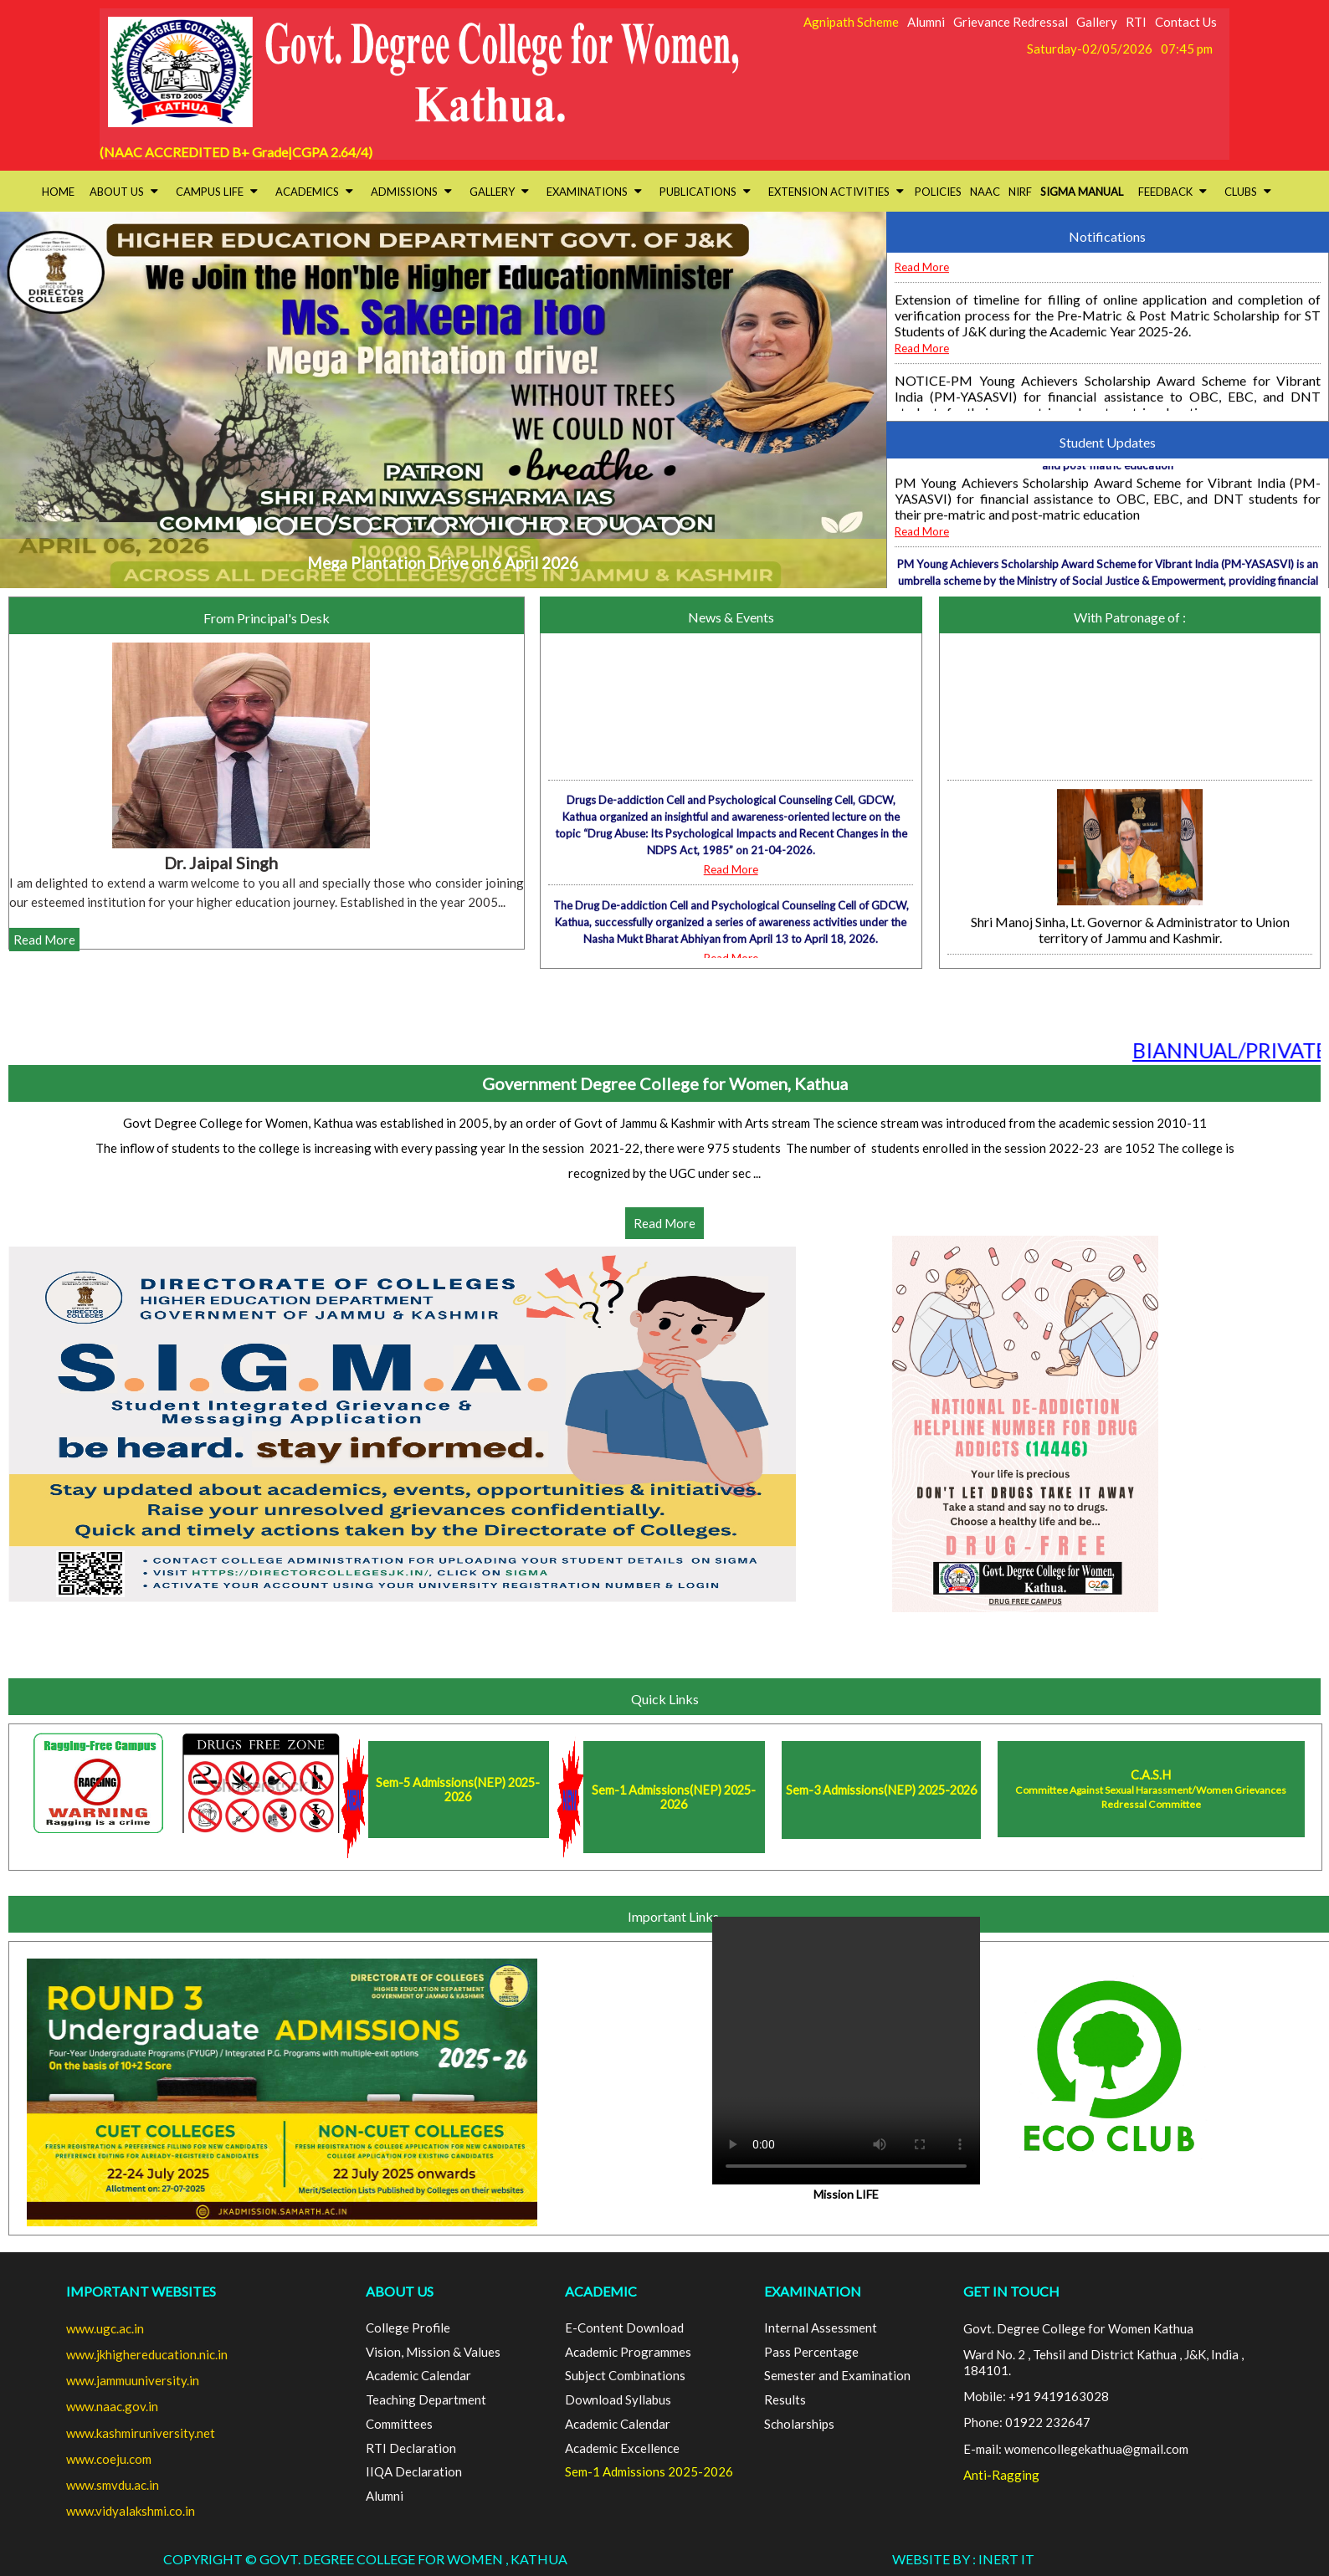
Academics (314, 191)
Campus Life (217, 191)
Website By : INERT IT (963, 2559)
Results (785, 2399)
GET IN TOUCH (1011, 2291)
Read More (922, 306)
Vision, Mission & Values (433, 2351)
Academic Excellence (622, 2448)
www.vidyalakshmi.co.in (130, 2510)
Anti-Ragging (1001, 2474)
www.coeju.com (108, 2458)
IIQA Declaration (414, 2471)
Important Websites (141, 2291)
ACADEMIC (601, 2291)
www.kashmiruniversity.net (140, 2432)
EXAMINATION (812, 2291)
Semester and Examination (837, 2375)
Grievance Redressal (1010, 21)
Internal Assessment (820, 2327)
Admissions (411, 191)
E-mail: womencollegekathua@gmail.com (1075, 2448)
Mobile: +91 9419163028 (1036, 2396)
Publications (705, 191)
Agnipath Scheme (851, 21)
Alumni (926, 21)
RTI (1136, 21)
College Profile (408, 2327)
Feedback (1172, 191)
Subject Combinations (625, 2375)
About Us (124, 191)
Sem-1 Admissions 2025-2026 (649, 2471)
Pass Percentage (811, 2351)
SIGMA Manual (1081, 191)
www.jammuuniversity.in (132, 2380)
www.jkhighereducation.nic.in (147, 2354)
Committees (399, 2423)
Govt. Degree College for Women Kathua (1078, 2328)
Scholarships (799, 2423)
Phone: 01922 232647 (1026, 2422)
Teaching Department (426, 2399)
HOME (58, 191)
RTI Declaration (411, 2448)
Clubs (1247, 191)
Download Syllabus (618, 2399)
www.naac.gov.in (112, 2406)
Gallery (1096, 21)
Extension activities (836, 191)
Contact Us (1186, 21)
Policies (938, 191)
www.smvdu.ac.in (112, 2484)
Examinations (594, 191)
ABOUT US (400, 2291)
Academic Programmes (628, 2351)
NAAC (985, 191)
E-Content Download (624, 2327)
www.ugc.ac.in (105, 2328)
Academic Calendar (418, 2375)
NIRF (1020, 191)
